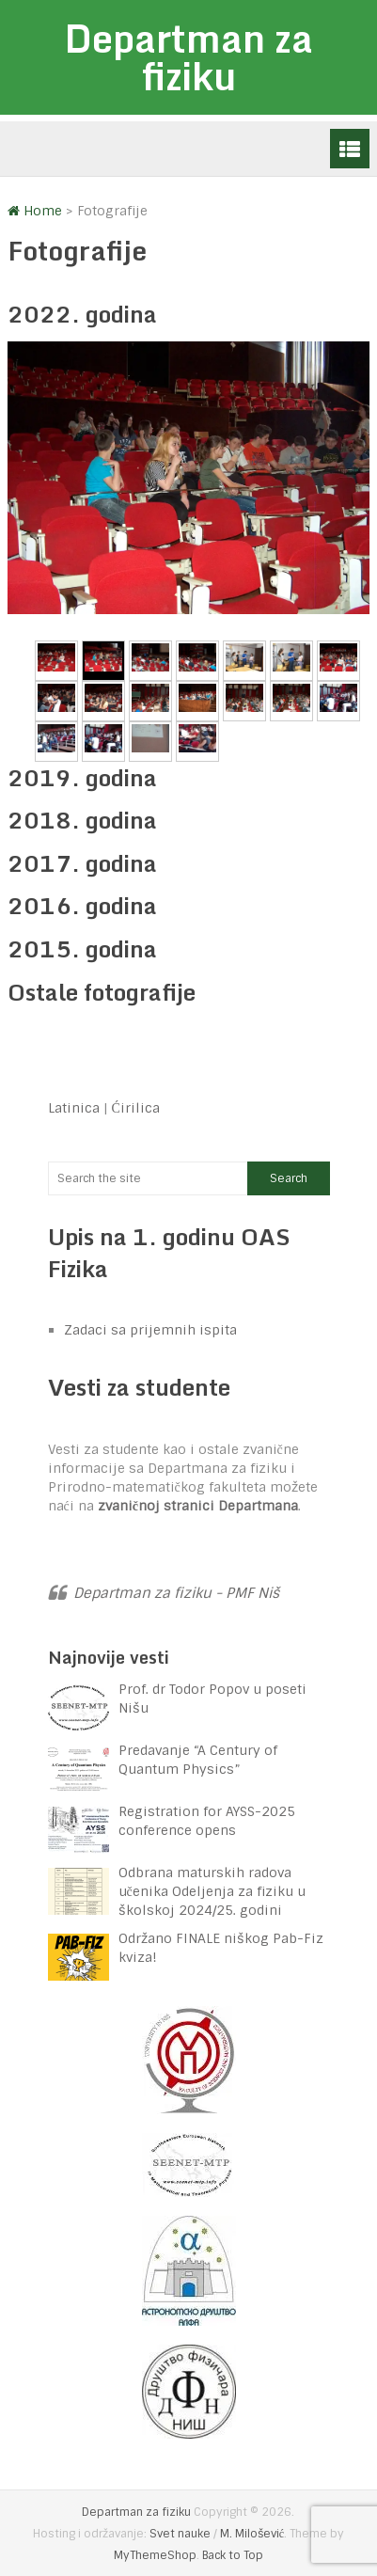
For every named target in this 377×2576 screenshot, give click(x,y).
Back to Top (232, 2555)
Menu (349, 148)
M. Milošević (252, 2533)
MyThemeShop (155, 2555)
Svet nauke (180, 2533)
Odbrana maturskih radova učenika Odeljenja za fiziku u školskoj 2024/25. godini (212, 1891)
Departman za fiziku (188, 57)
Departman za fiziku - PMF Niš (176, 1593)
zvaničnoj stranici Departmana (198, 1505)
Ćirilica (136, 1107)
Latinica (74, 1107)
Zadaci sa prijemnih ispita (150, 1329)
